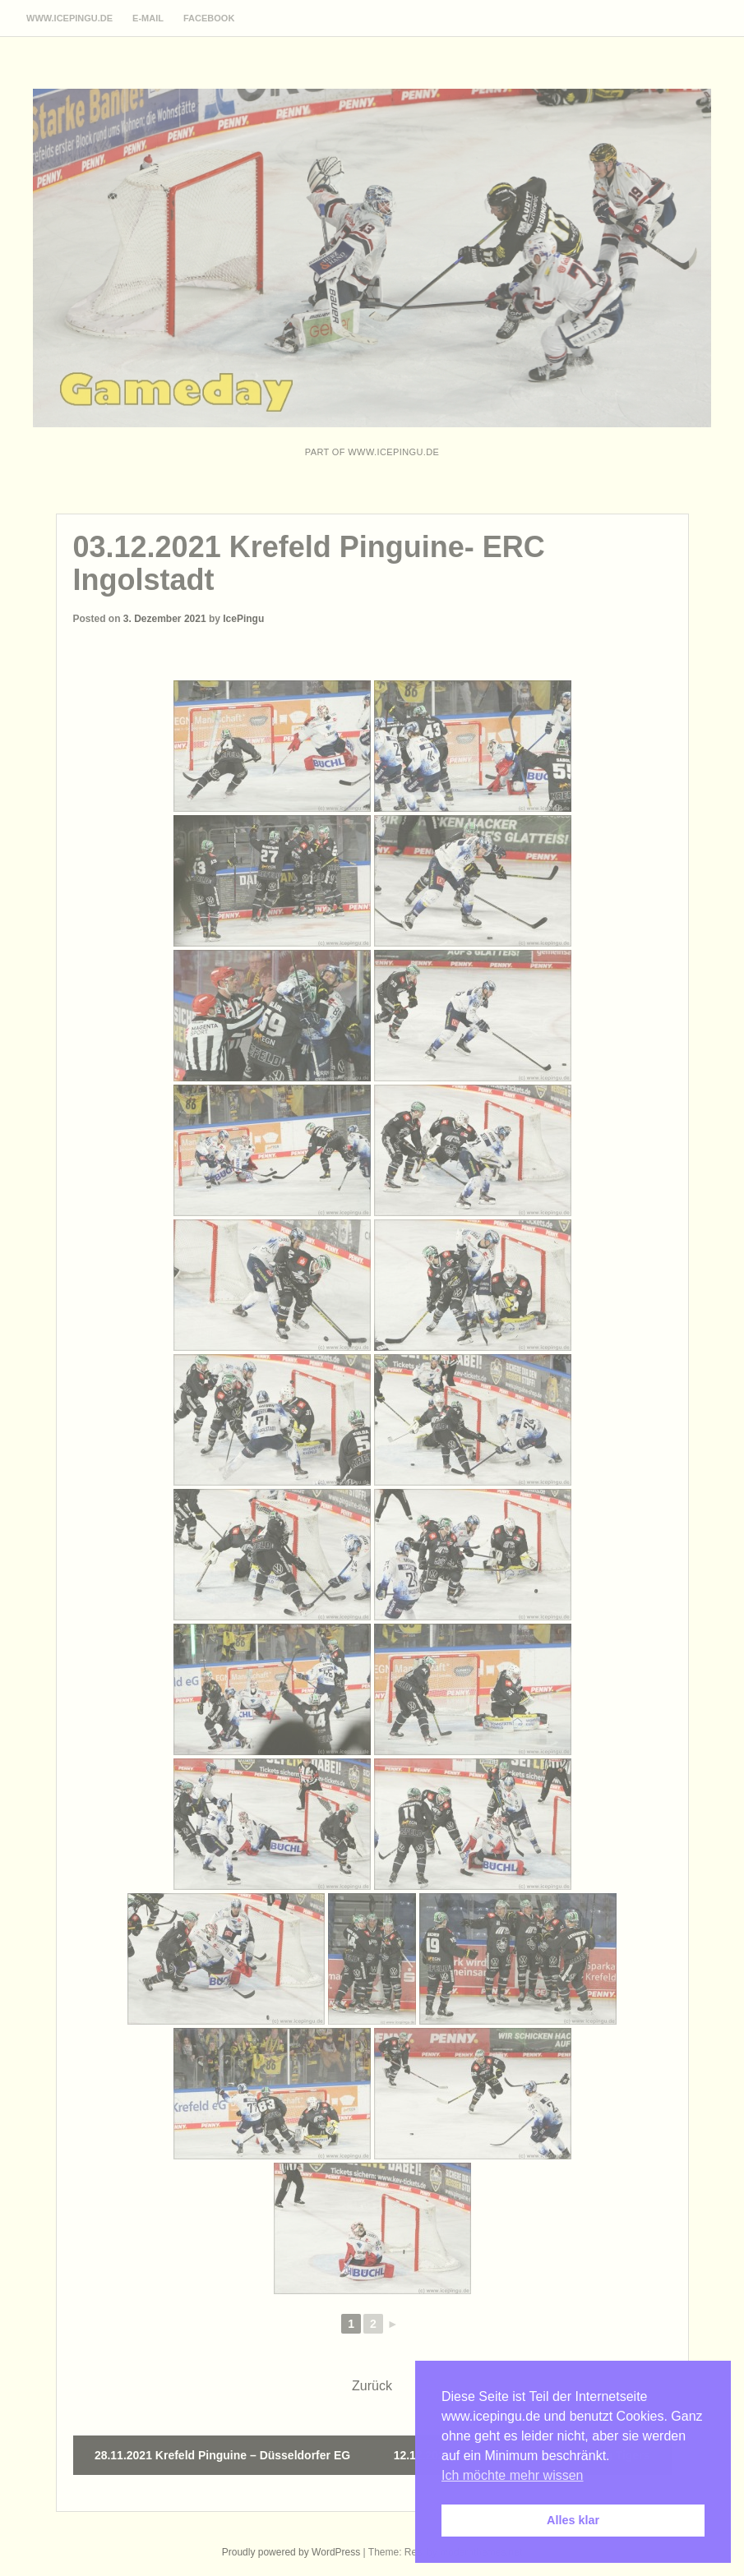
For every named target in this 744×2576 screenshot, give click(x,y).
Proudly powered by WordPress (291, 2552)
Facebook (208, 18)
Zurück (372, 2386)
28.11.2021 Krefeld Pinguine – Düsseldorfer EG (222, 2455)
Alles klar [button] (573, 2520)
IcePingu (243, 618)
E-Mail (148, 18)
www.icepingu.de (69, 18)
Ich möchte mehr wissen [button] (512, 2475)
